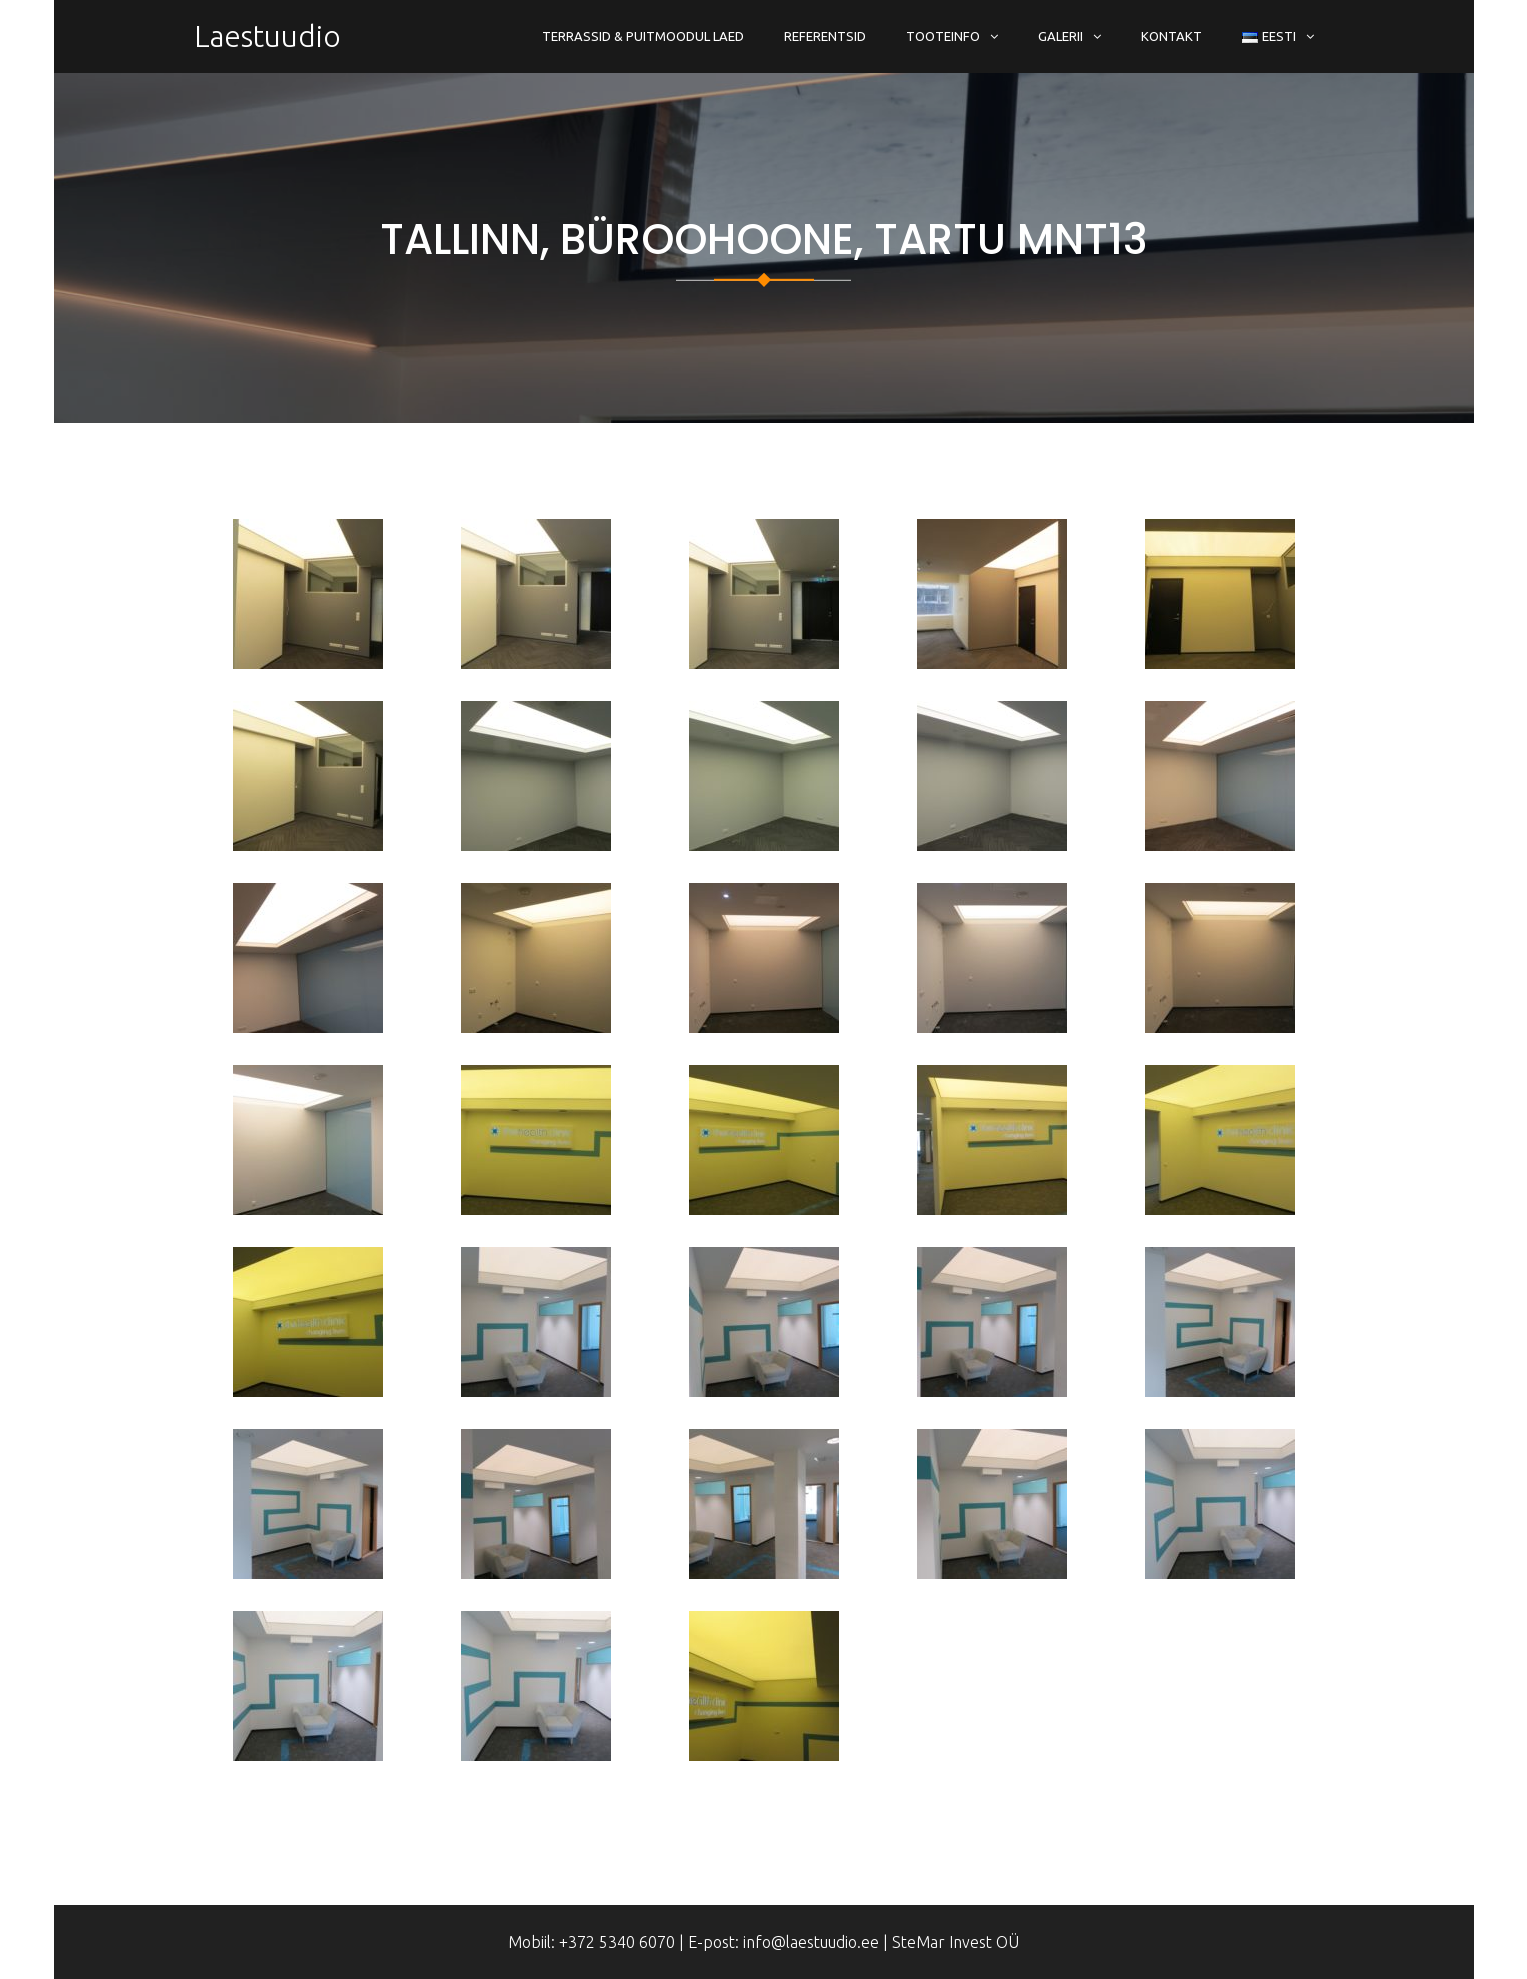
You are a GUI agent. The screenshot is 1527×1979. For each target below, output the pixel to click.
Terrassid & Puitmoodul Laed (643, 36)
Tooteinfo (943, 36)
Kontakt (1171, 36)
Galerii (1060, 36)
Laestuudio (267, 36)
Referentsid (825, 36)
